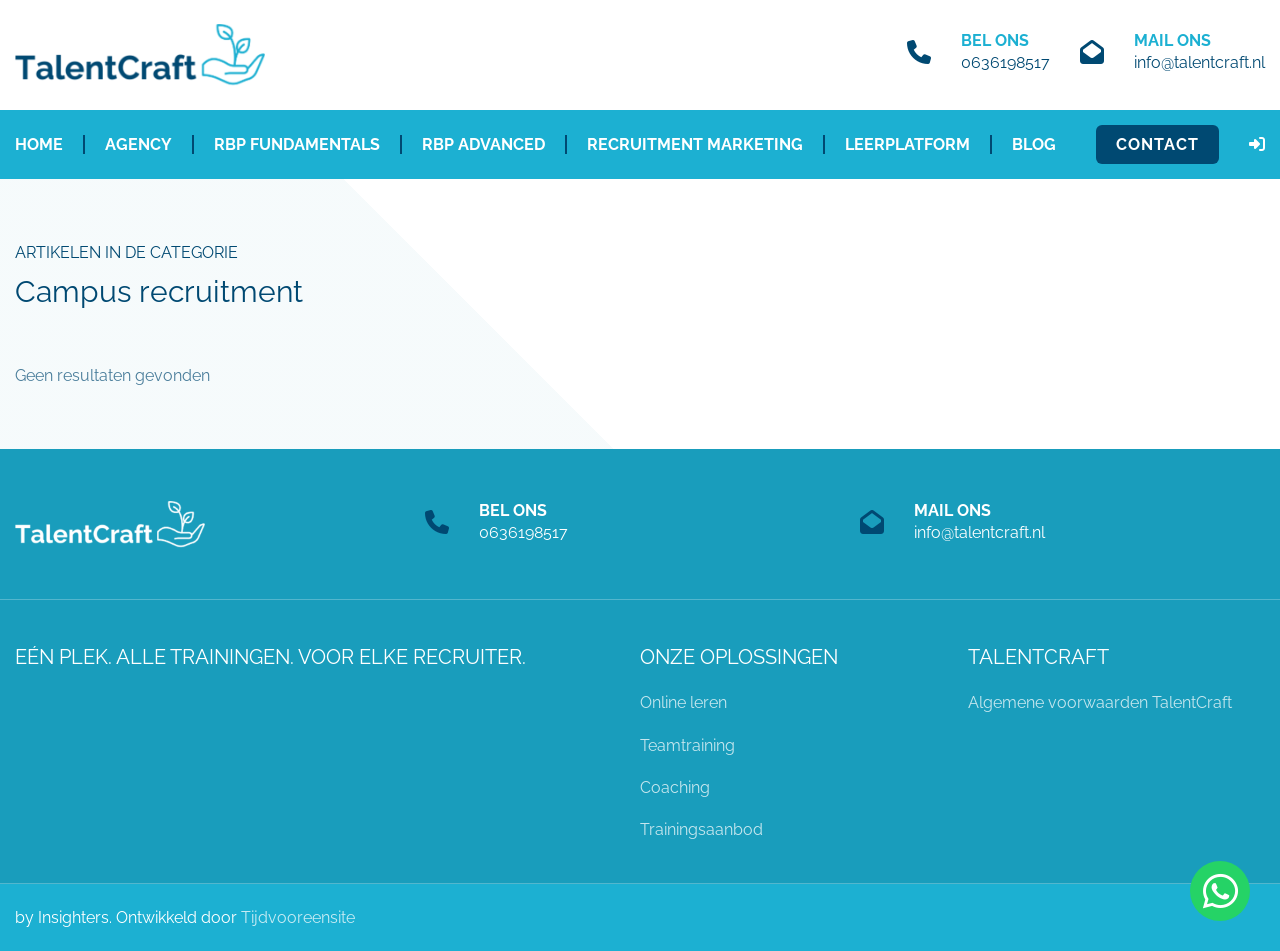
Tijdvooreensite (298, 917)
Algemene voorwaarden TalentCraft (1100, 702)
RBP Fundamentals (297, 144)
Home (39, 144)
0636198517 (1005, 62)
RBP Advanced (483, 144)
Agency (138, 144)
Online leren (683, 702)
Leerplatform (907, 144)
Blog (1034, 144)
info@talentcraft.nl (1199, 62)
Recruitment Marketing (695, 144)
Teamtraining (687, 745)
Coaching (675, 787)
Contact (1157, 144)
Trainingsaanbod (701, 829)
